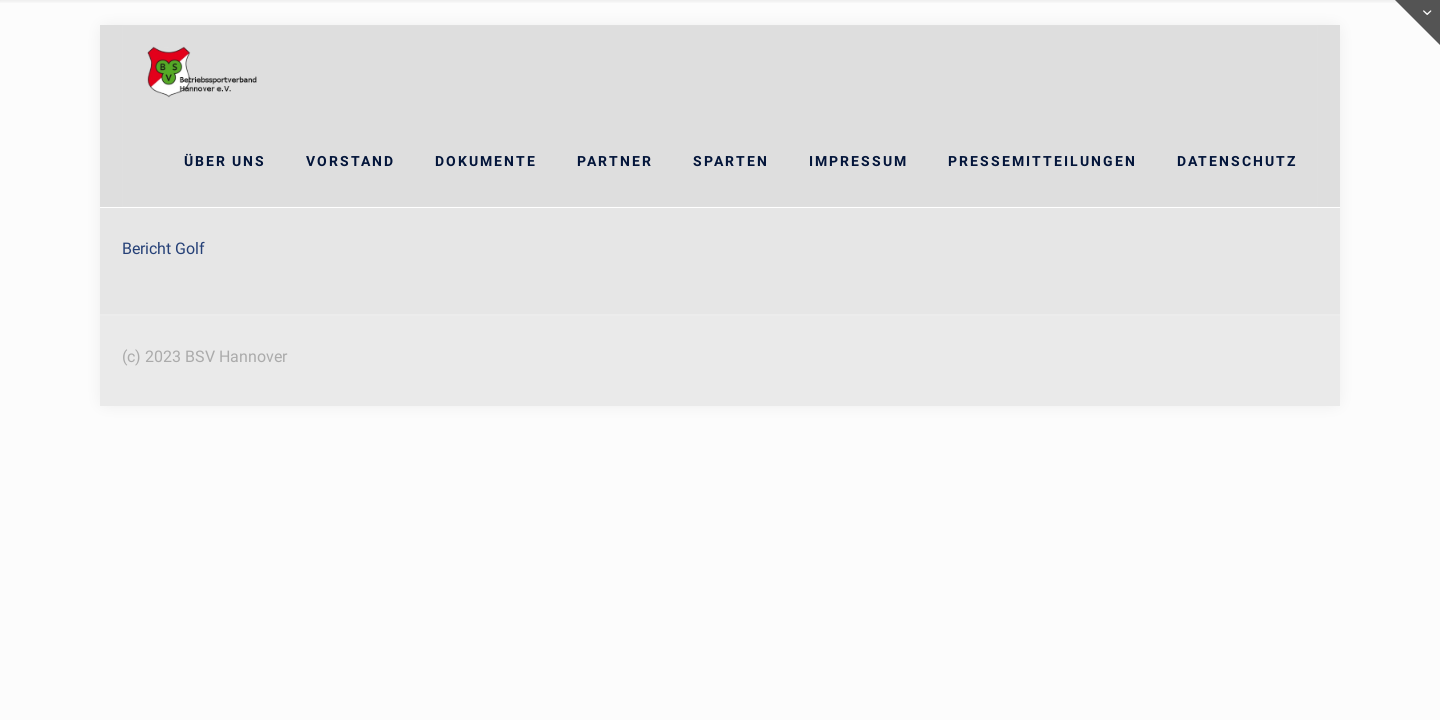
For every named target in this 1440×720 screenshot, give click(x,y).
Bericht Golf (163, 248)
